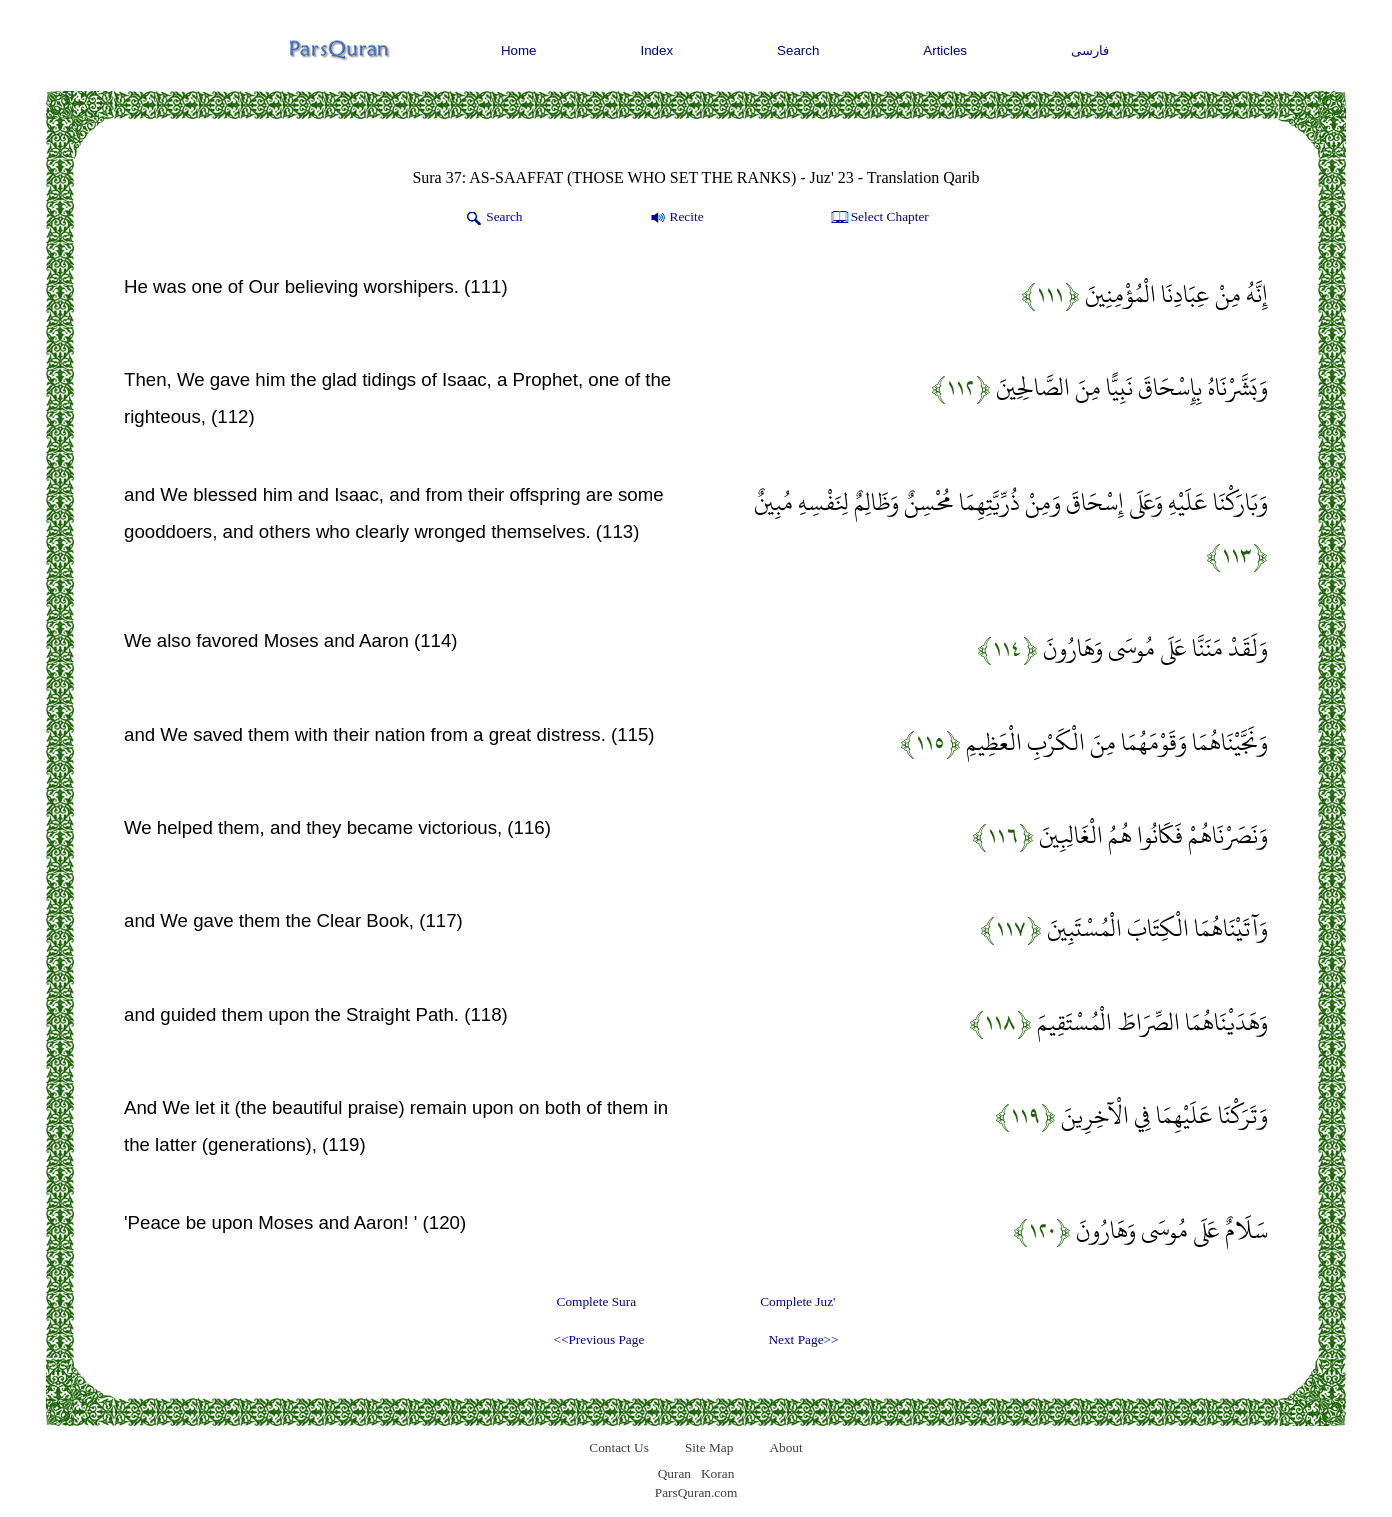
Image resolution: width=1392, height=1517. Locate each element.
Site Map (709, 1447)
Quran (674, 1473)
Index (657, 50)
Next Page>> (803, 1339)
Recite (675, 218)
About (785, 1447)
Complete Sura (597, 1301)
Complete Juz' (797, 1301)
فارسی (1090, 50)
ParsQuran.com (696, 1492)
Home (519, 50)
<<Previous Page (598, 1339)
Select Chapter (878, 218)
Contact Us (619, 1447)
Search (798, 50)
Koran (717, 1473)
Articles (945, 50)
